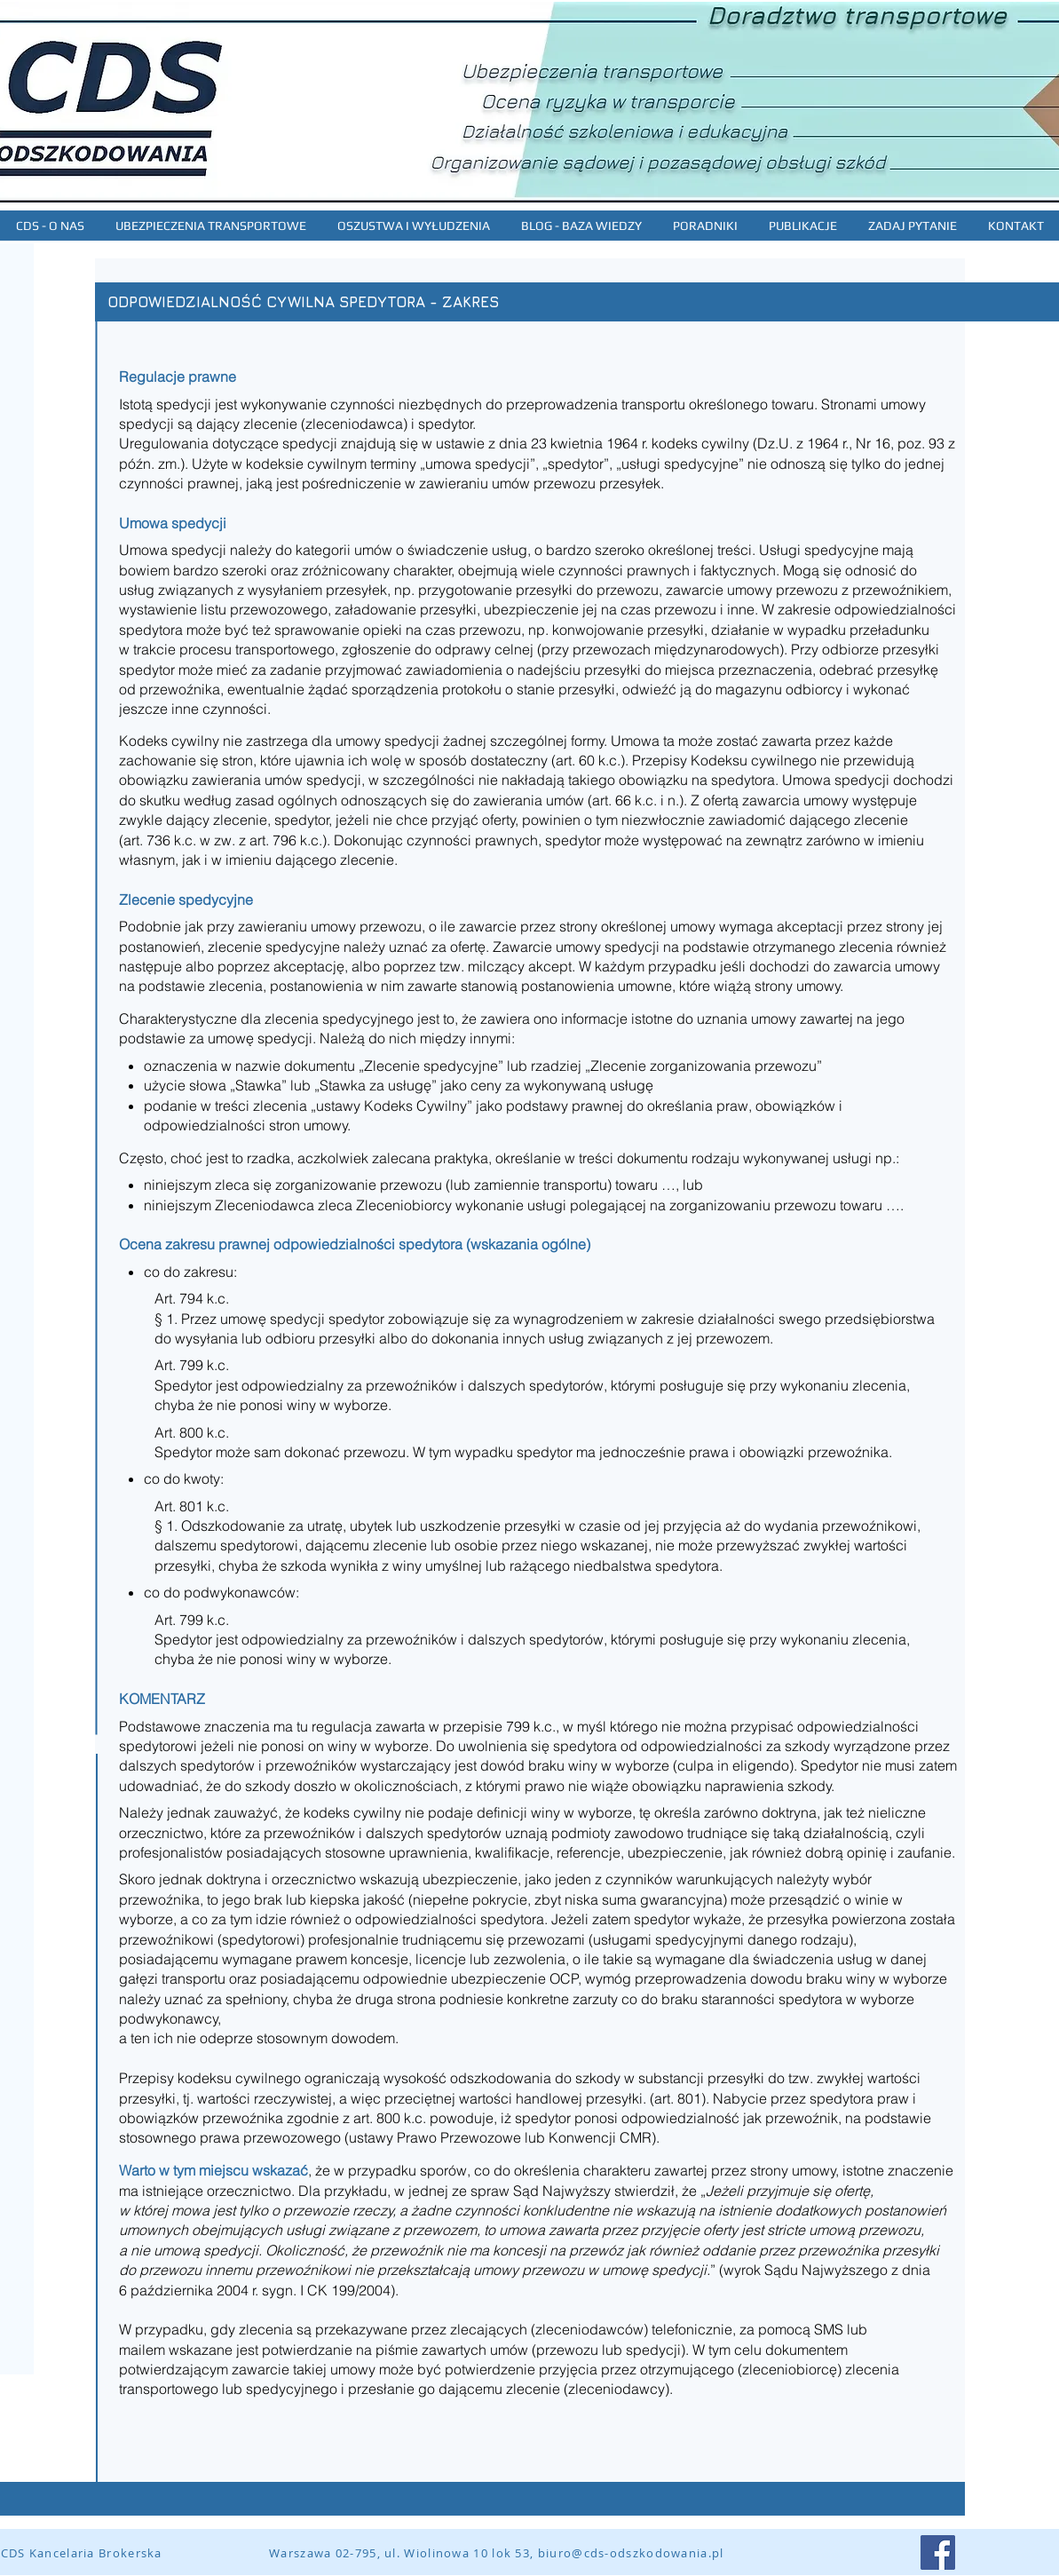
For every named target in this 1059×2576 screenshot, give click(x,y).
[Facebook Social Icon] (938, 2552)
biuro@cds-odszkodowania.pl (631, 2553)
